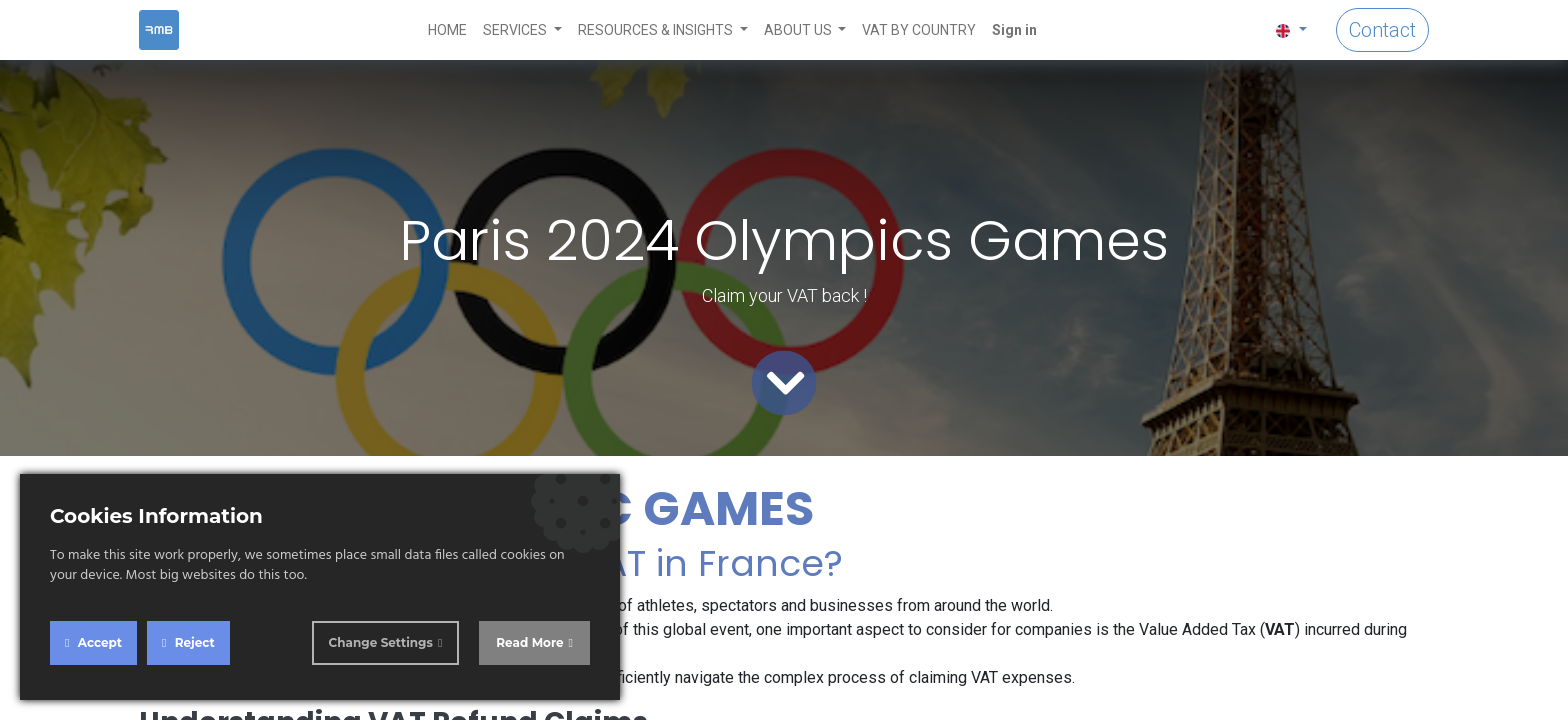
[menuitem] (447, 30)
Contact (1382, 30)
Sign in (1014, 30)
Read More (529, 642)
